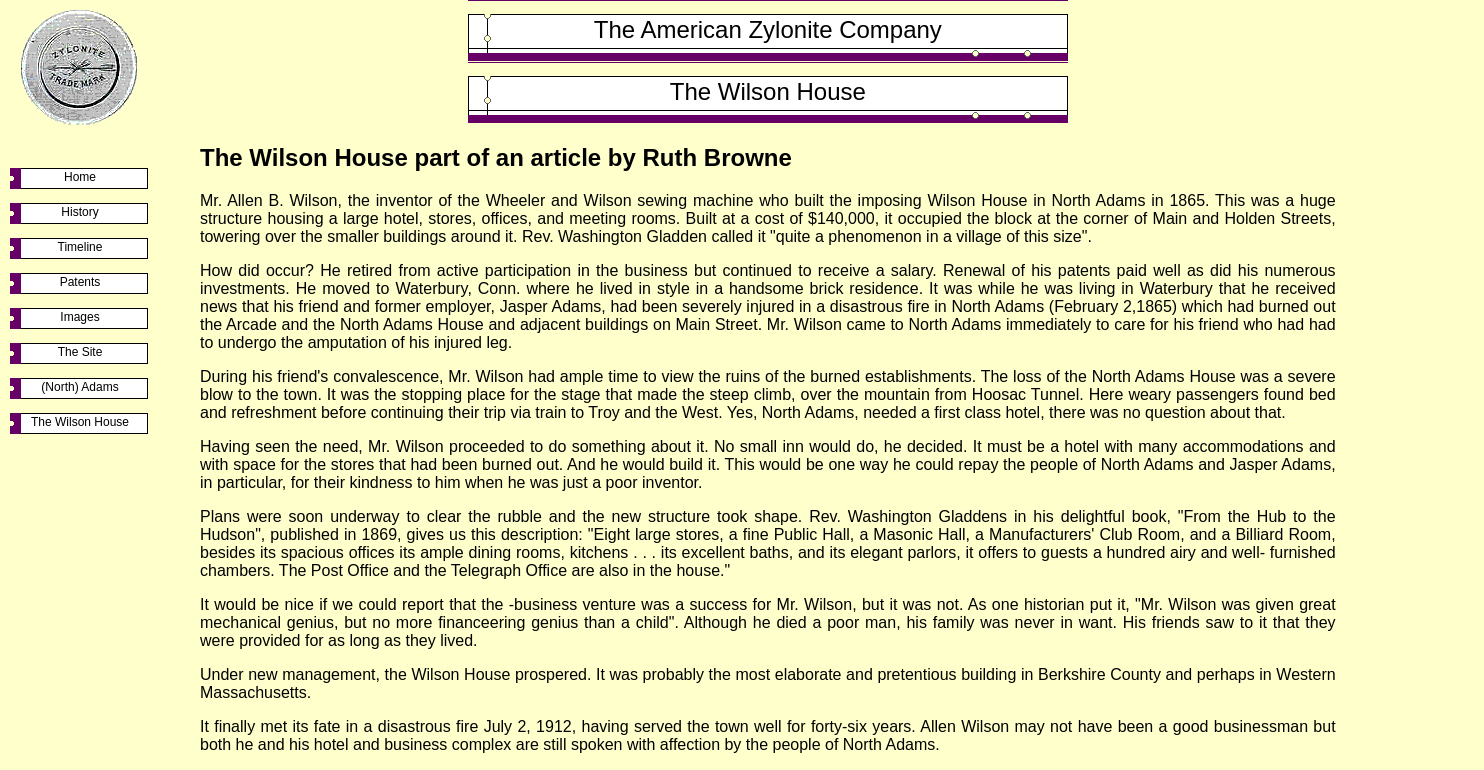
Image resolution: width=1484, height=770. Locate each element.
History (79, 212)
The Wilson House (80, 422)
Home (80, 177)
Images (79, 317)
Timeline (80, 247)
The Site (80, 352)
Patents (80, 282)
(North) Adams (79, 387)
